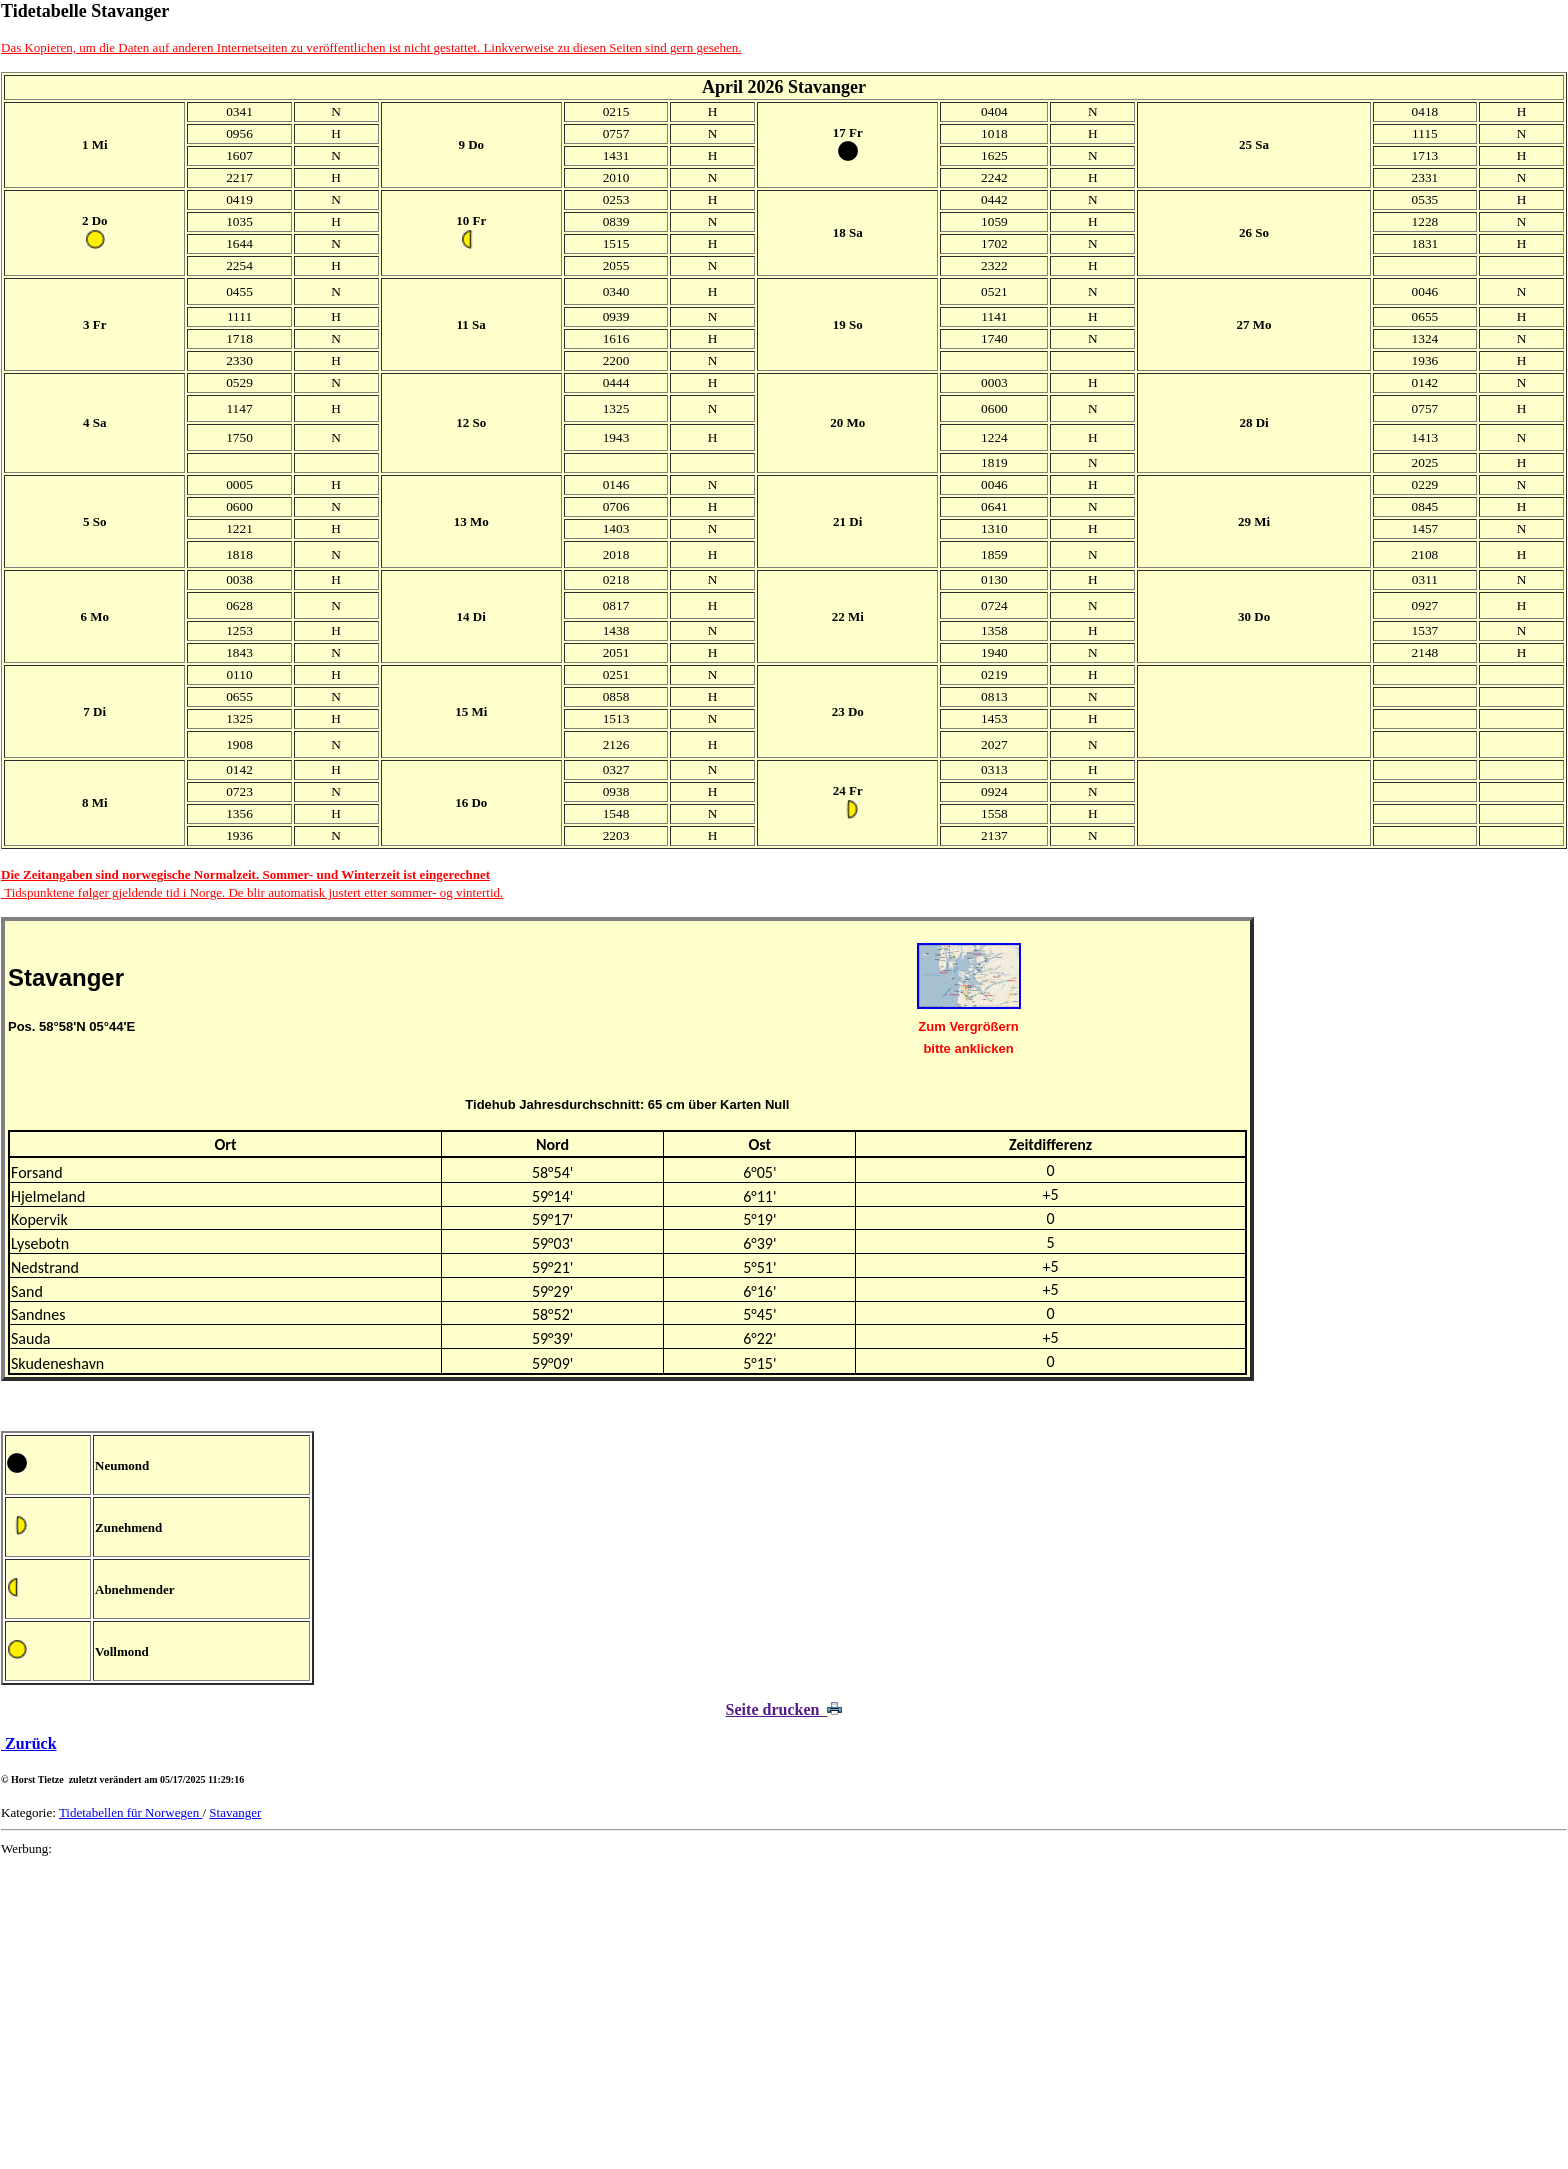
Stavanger (235, 1812)
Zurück (29, 1743)
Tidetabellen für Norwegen (131, 1812)
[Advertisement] (601, 2013)
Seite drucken (784, 1709)
